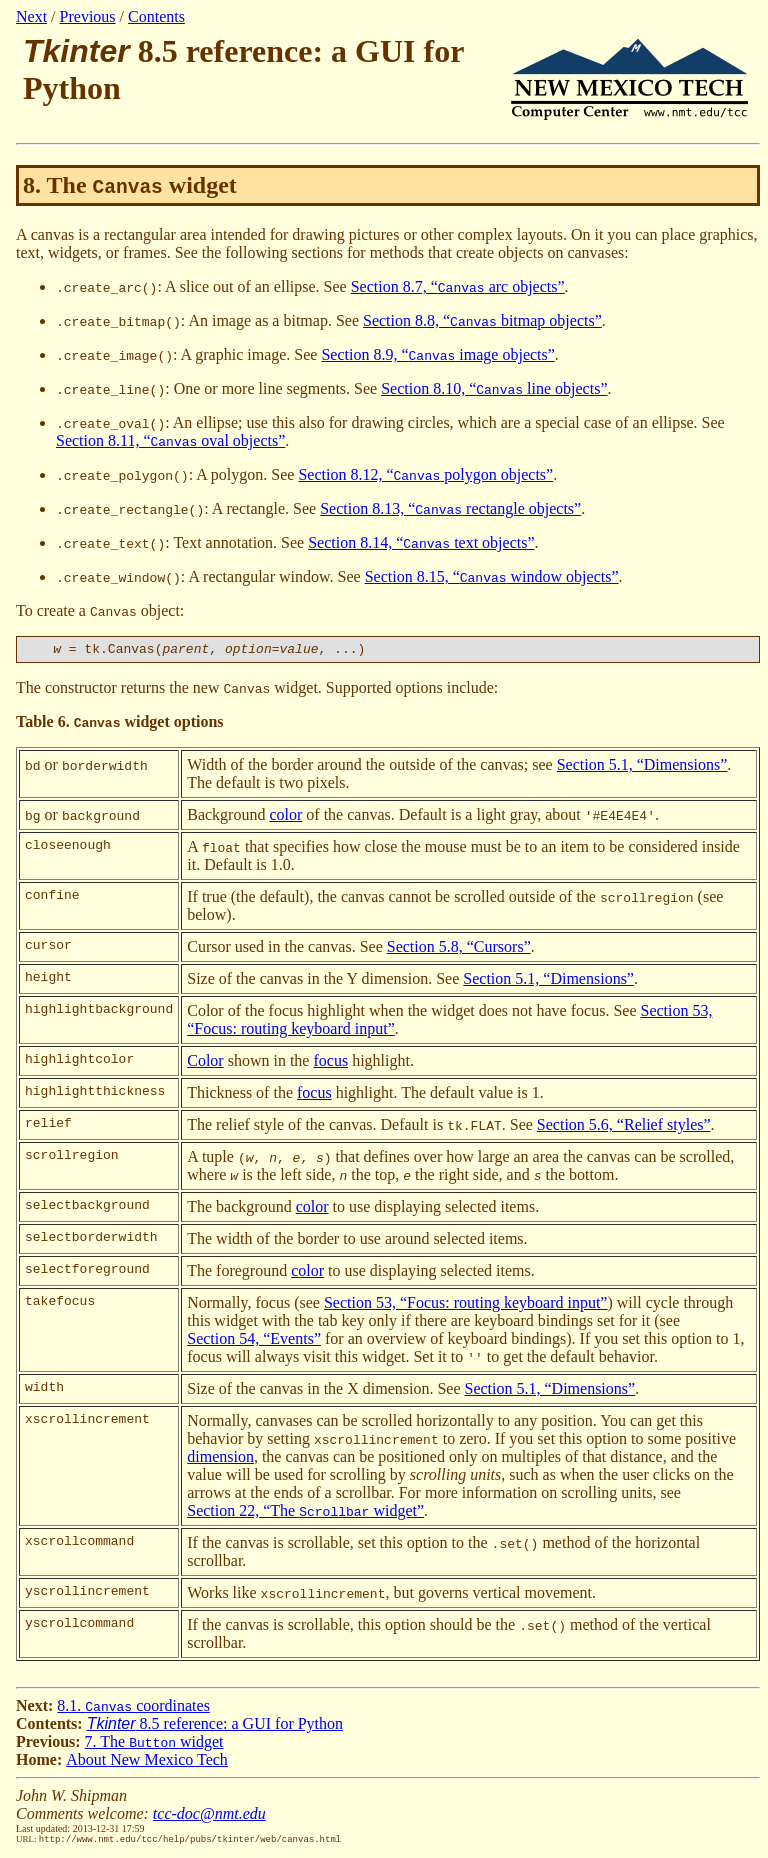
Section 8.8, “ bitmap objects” (482, 320)
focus (330, 1063)
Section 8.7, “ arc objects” (458, 286)
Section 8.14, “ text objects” (421, 542)
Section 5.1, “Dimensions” (642, 767)
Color (205, 1063)
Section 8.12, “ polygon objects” (425, 474)
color (285, 817)
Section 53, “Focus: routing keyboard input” (466, 1305)
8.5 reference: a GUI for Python (215, 1726)
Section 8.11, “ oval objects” (170, 440)
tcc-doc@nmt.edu (209, 1816)
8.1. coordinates (133, 1708)
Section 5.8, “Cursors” (459, 949)
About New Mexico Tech (147, 1762)
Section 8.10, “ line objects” (494, 388)
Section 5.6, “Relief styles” (624, 1127)
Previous (88, 16)
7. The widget (154, 1744)
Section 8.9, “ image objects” (437, 354)
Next (31, 16)
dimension (220, 1459)
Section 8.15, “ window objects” (492, 576)
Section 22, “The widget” (305, 1513)
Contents (156, 16)
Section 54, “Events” (254, 1341)
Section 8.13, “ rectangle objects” (450, 508)
